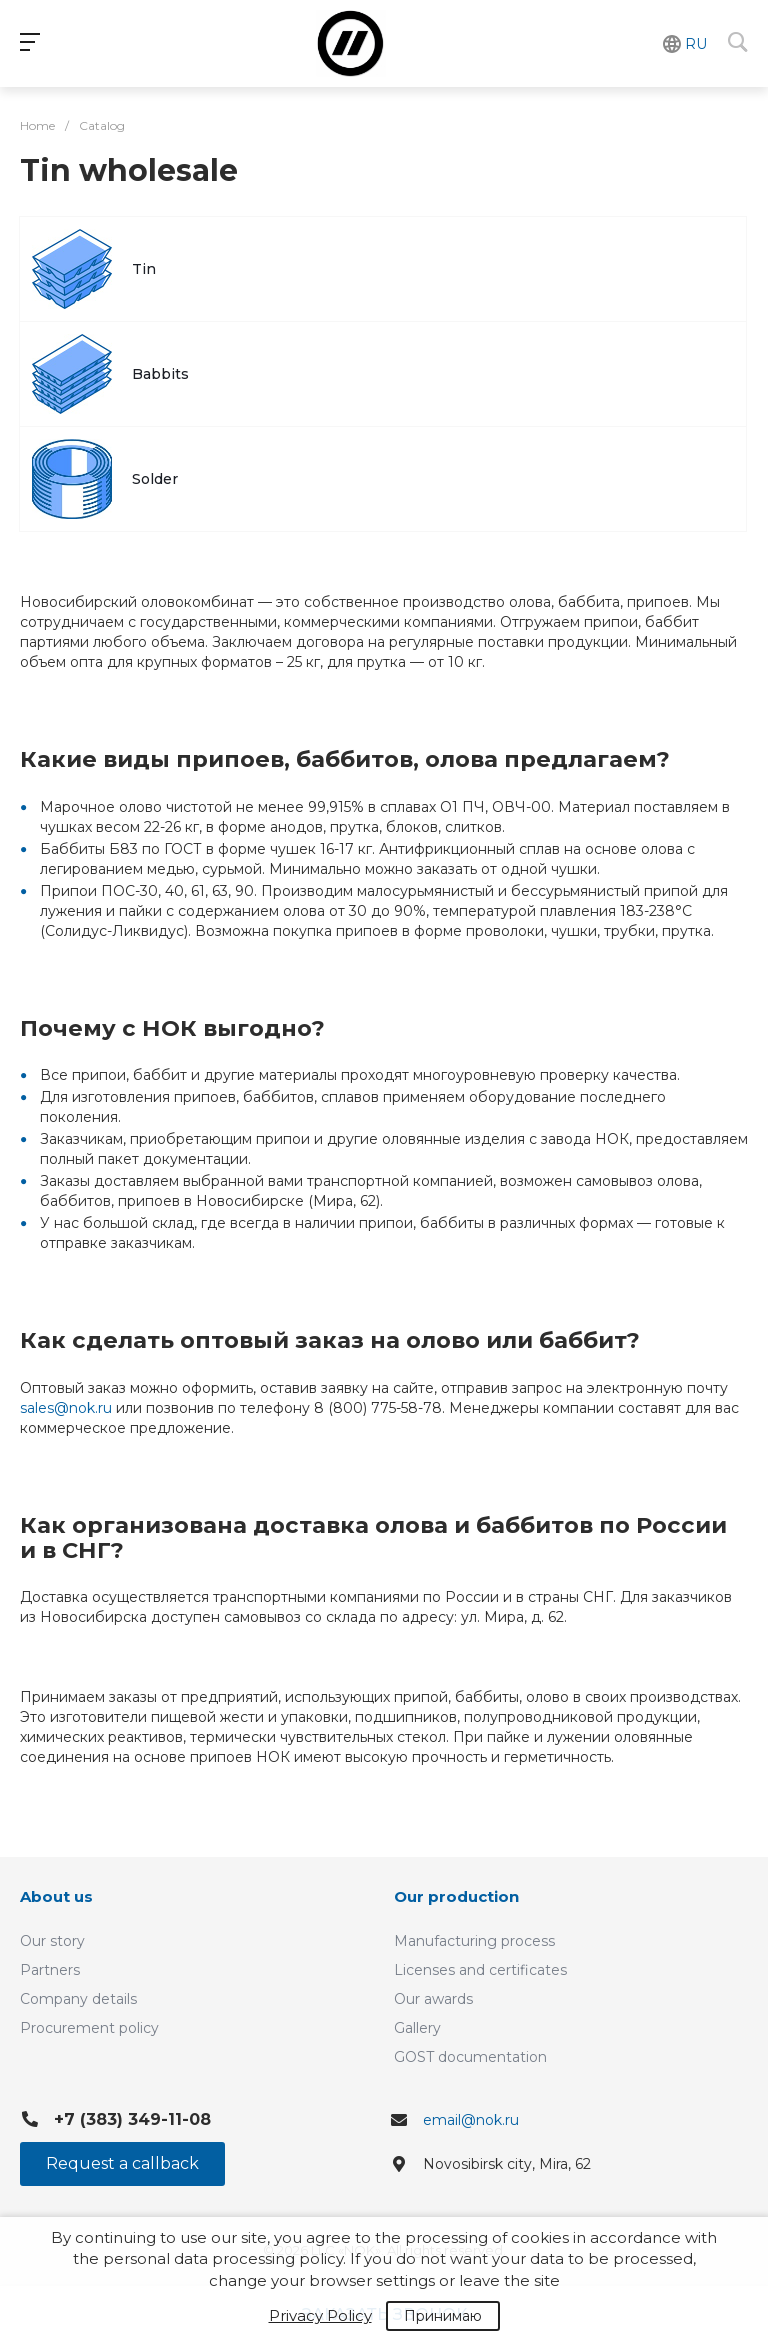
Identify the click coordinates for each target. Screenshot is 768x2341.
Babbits (160, 374)
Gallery (417, 2028)
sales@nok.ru (66, 1408)
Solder (155, 479)
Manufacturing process (474, 1941)
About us (56, 1896)
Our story (52, 1941)
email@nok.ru (471, 2120)
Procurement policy (89, 2028)
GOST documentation (470, 2057)
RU (696, 44)
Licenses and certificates (480, 1970)
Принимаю (443, 2316)
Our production (456, 1896)
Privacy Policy (320, 2315)
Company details (78, 1999)
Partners (50, 1970)
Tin (144, 269)
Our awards (433, 1999)
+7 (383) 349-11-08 (132, 2119)
